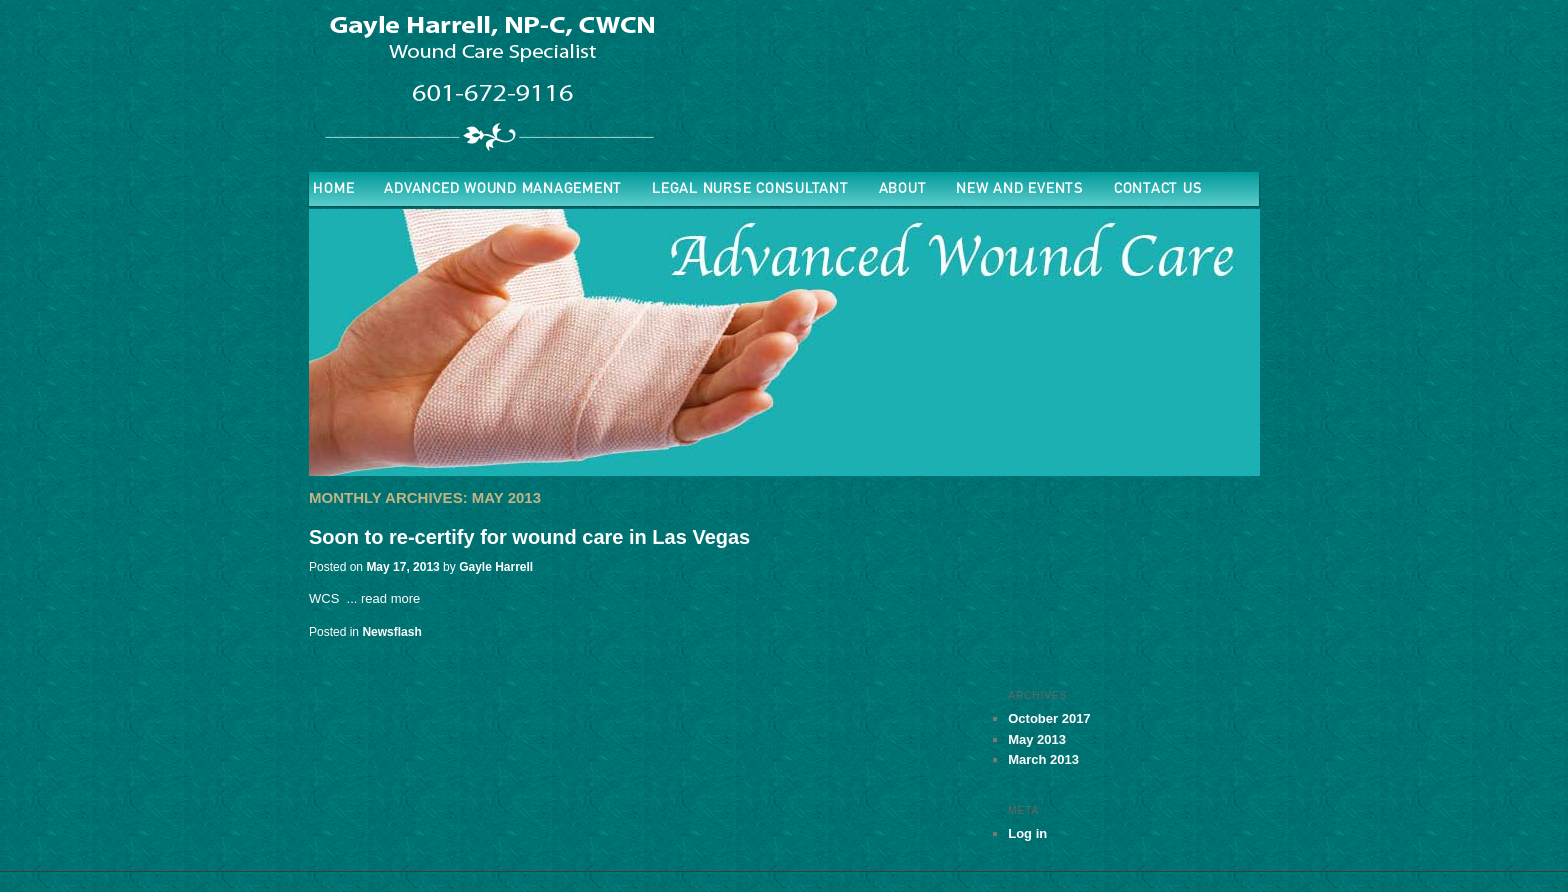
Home (333, 189)
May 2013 (1037, 739)
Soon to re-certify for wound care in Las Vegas (529, 537)
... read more (384, 598)
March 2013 (1043, 759)
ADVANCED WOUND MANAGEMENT (503, 189)
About (903, 189)
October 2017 (1049, 718)
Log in (1027, 833)
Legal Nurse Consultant (750, 189)
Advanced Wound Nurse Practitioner (489, 80)
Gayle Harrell (496, 567)
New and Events (1020, 189)
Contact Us (1158, 189)
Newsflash (391, 632)
